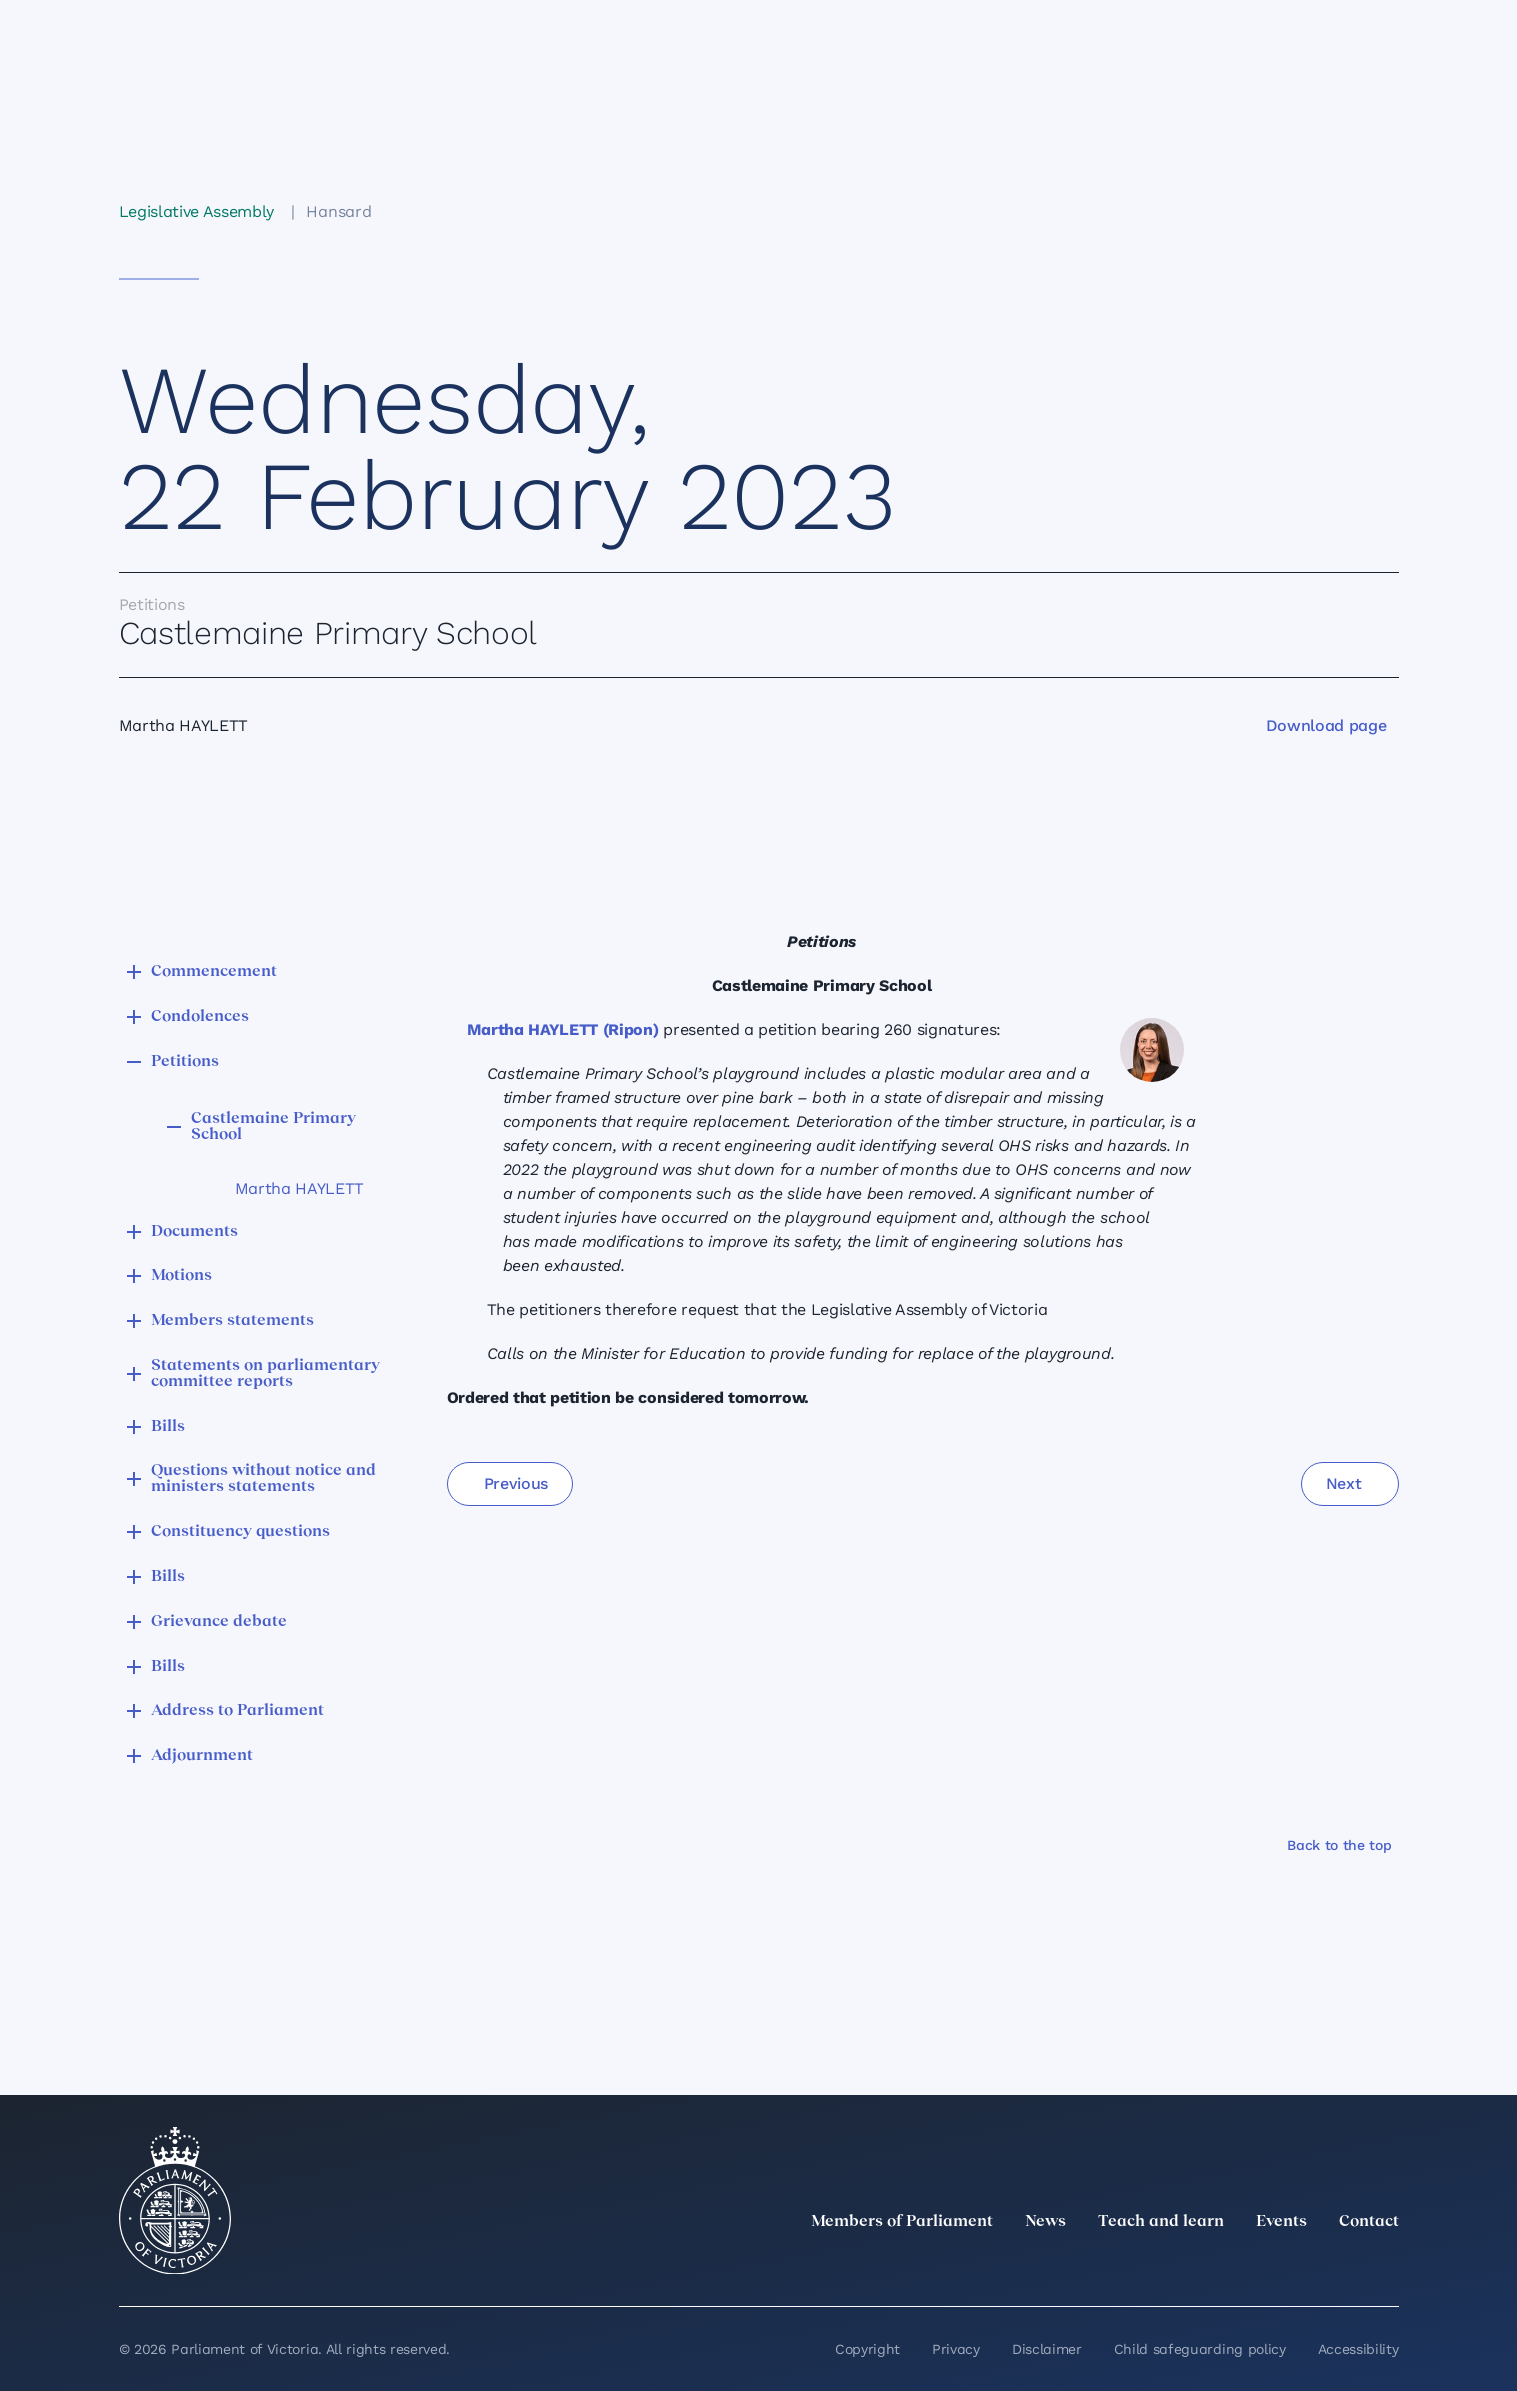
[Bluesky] (1387, 2266)
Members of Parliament (902, 2222)
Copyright (867, 2349)
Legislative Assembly (197, 211)
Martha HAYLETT (300, 1188)
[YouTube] (1343, 2266)
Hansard (338, 211)
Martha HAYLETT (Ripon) (563, 1029)
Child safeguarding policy (1200, 2349)
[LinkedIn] (1211, 2266)
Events (1281, 2222)
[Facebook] (1299, 2266)
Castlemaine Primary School (273, 1127)
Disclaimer (1047, 2349)
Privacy (956, 2349)
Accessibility (1358, 2349)
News (1045, 2222)
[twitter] (1167, 2266)
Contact (1369, 2222)
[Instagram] (1255, 2266)
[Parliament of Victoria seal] (175, 2201)
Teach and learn (1161, 2222)
